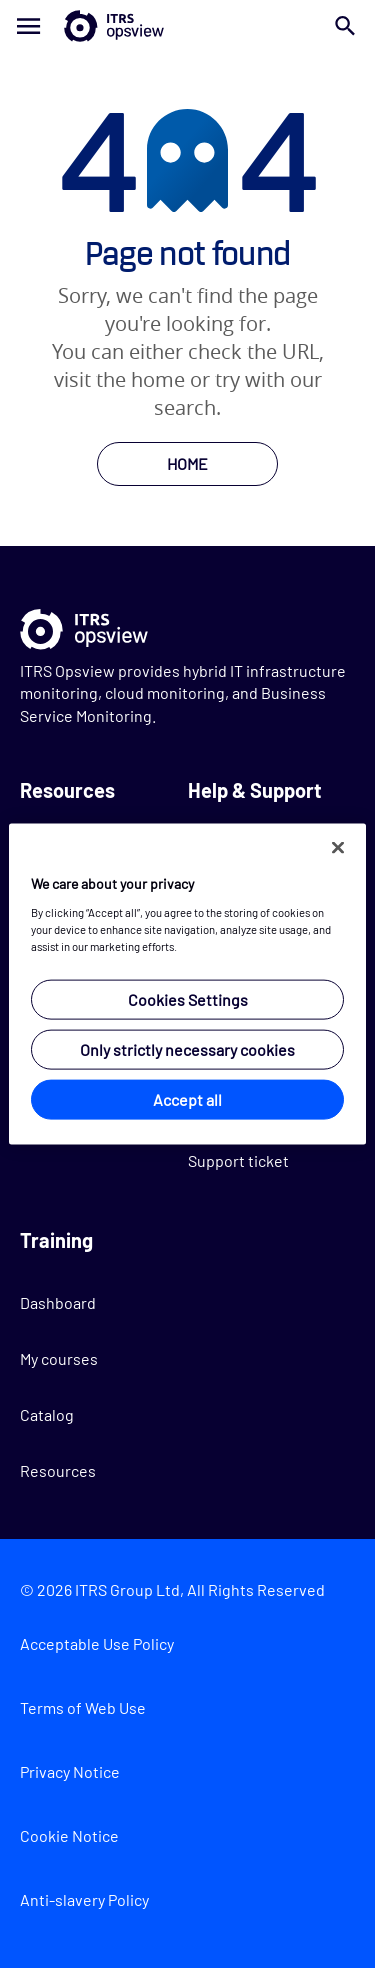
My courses (59, 1358)
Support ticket (238, 1160)
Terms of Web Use (83, 1707)
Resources (58, 1470)
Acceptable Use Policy (97, 1643)
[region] (187, 984)
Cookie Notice (69, 1835)
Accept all (187, 1098)
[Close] (338, 848)
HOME (187, 463)
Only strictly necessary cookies (187, 1048)
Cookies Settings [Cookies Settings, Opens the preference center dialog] (188, 998)
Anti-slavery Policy (84, 1899)
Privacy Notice (70, 1771)
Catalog (47, 1414)
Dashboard (58, 1302)
